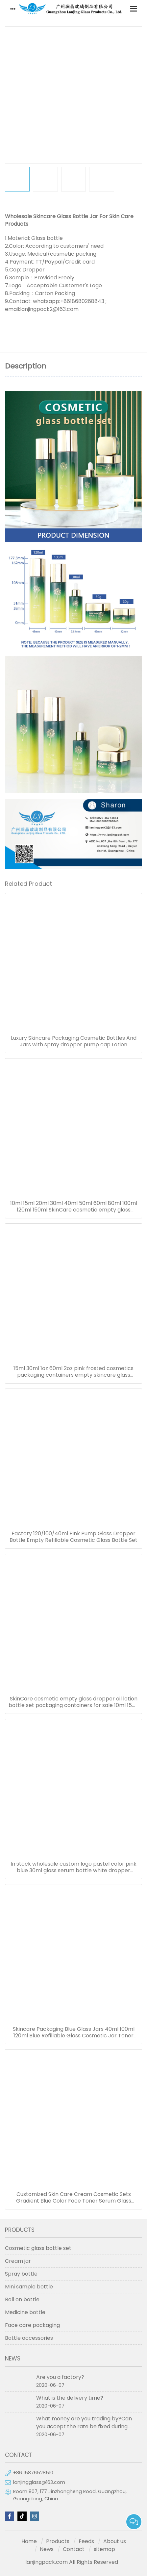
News (47, 2549)
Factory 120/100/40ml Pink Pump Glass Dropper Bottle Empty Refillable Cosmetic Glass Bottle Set (73, 1536)
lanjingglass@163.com (39, 2482)
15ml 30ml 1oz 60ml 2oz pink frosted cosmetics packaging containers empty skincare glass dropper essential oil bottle (73, 1371)
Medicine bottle (25, 2312)
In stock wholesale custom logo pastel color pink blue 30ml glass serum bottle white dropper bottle (73, 1867)
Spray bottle (21, 2274)
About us (114, 2541)
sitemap (104, 2549)
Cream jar (18, 2261)
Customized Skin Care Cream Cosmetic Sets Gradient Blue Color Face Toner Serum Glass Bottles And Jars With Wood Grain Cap (73, 2197)
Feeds (86, 2541)
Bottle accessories (29, 2338)
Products (57, 2541)
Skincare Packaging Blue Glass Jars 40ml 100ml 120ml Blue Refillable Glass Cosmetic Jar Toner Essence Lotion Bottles (74, 2032)
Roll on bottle (22, 2299)
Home (29, 2541)
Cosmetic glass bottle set (38, 2248)
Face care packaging (32, 2325)
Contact (74, 2549)
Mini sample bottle (29, 2286)
